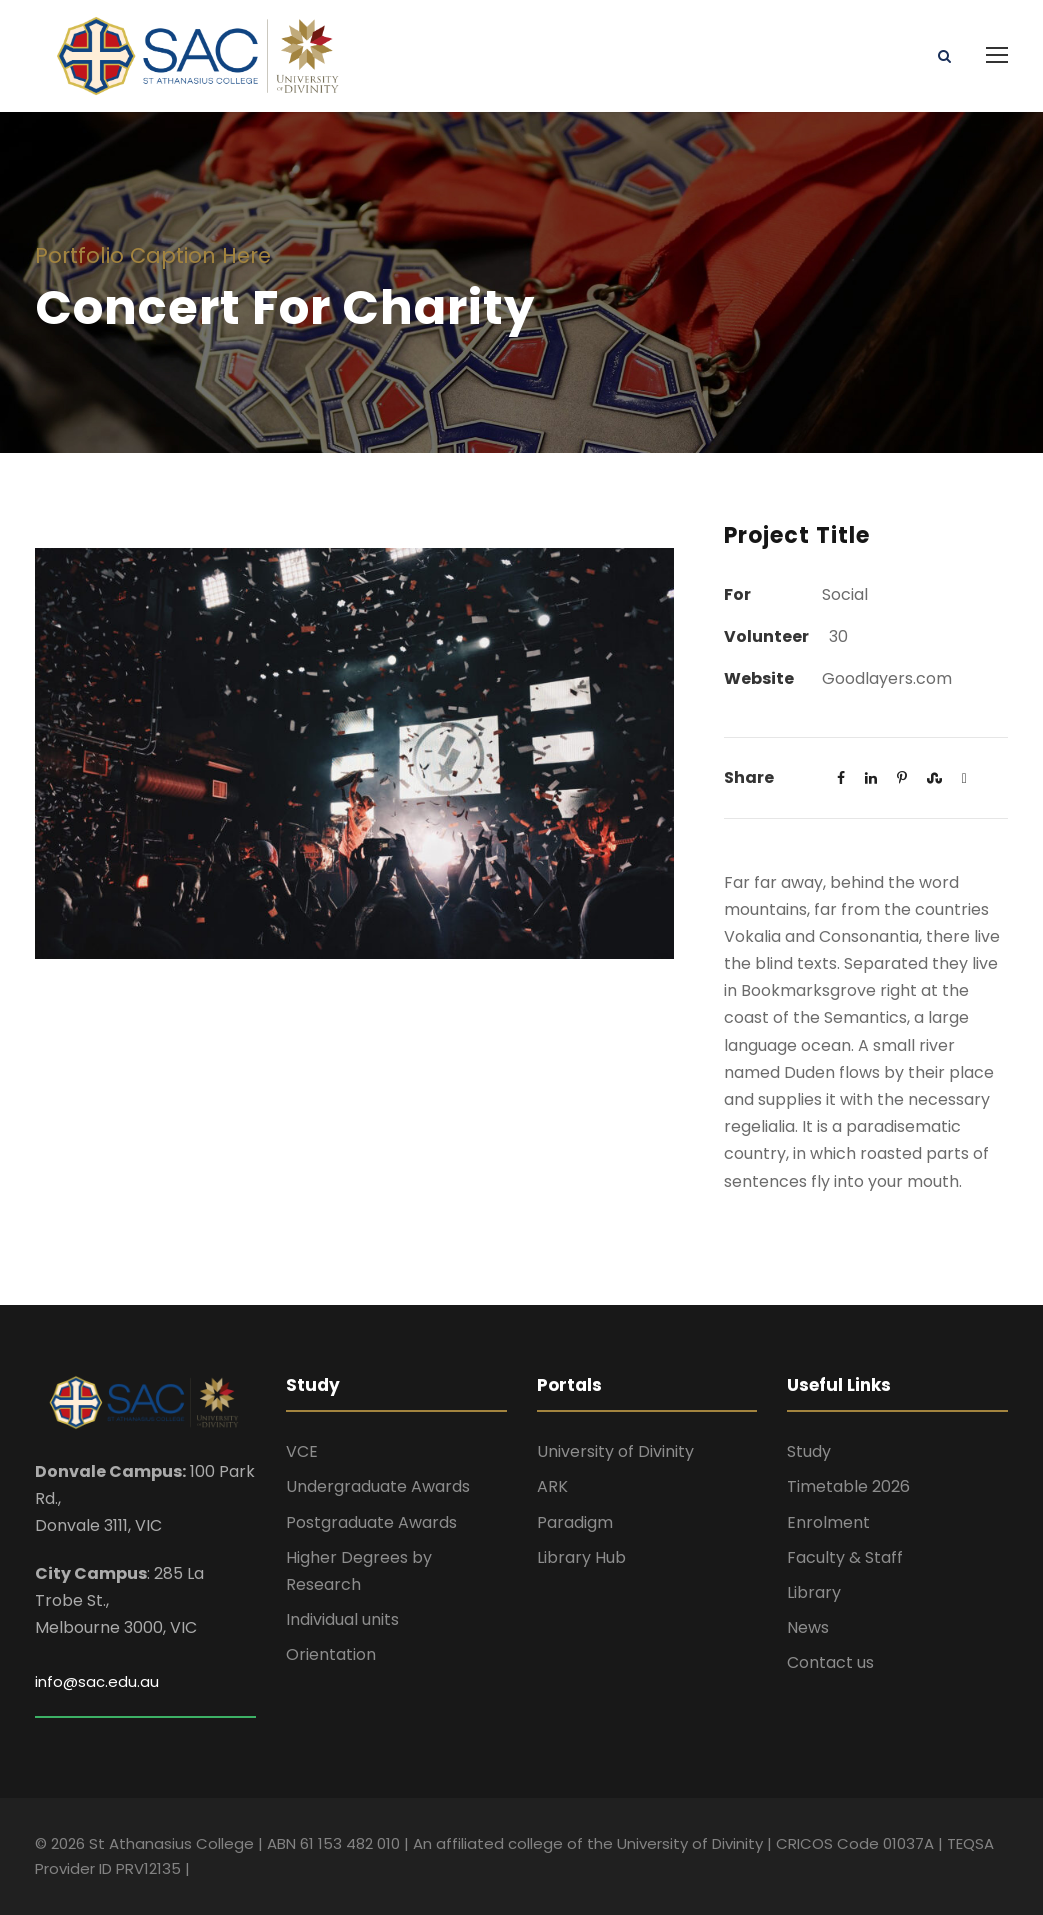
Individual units (342, 1619)
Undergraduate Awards (378, 1486)
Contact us (830, 1662)
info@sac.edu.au (97, 1681)
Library (814, 1592)
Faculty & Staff (845, 1557)
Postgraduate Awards (371, 1522)
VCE (302, 1451)
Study (809, 1451)
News (808, 1627)
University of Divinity (615, 1451)
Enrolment (828, 1522)
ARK (552, 1486)
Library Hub (581, 1557)
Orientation (331, 1654)
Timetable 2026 (848, 1486)
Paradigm (575, 1522)
